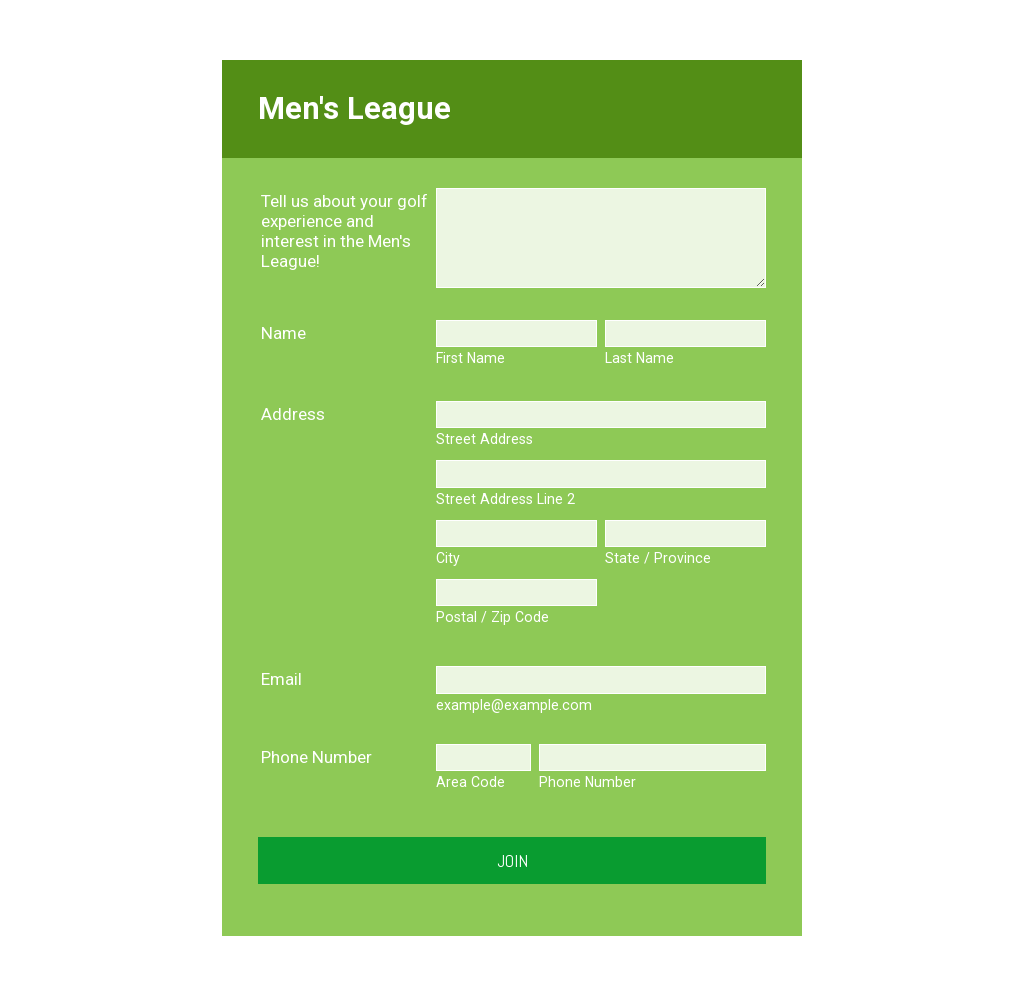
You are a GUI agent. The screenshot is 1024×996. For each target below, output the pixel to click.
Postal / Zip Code (492, 617)
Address (293, 414)
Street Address (484, 439)
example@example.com (514, 705)
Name (283, 333)
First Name (470, 358)
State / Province (658, 558)
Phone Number (316, 757)
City (448, 558)
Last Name (639, 358)
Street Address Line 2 (505, 499)
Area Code (470, 782)
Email (281, 679)
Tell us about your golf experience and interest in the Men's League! (344, 231)
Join (512, 860)
